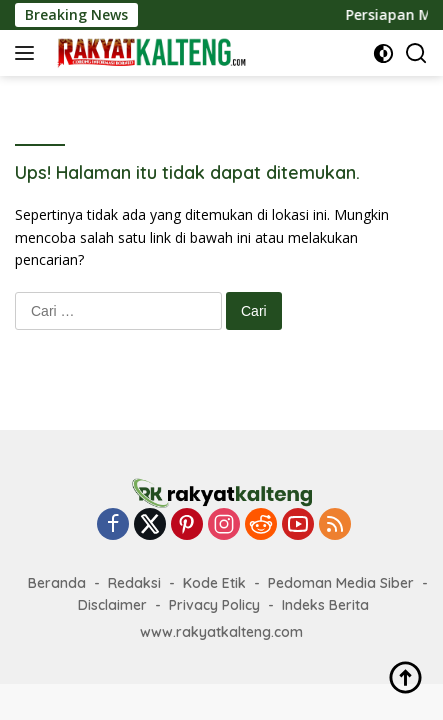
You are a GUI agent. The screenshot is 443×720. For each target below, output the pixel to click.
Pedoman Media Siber (341, 583)
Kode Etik (214, 583)
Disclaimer (112, 605)
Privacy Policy (214, 605)
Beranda (57, 583)
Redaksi (134, 583)
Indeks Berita (325, 605)
